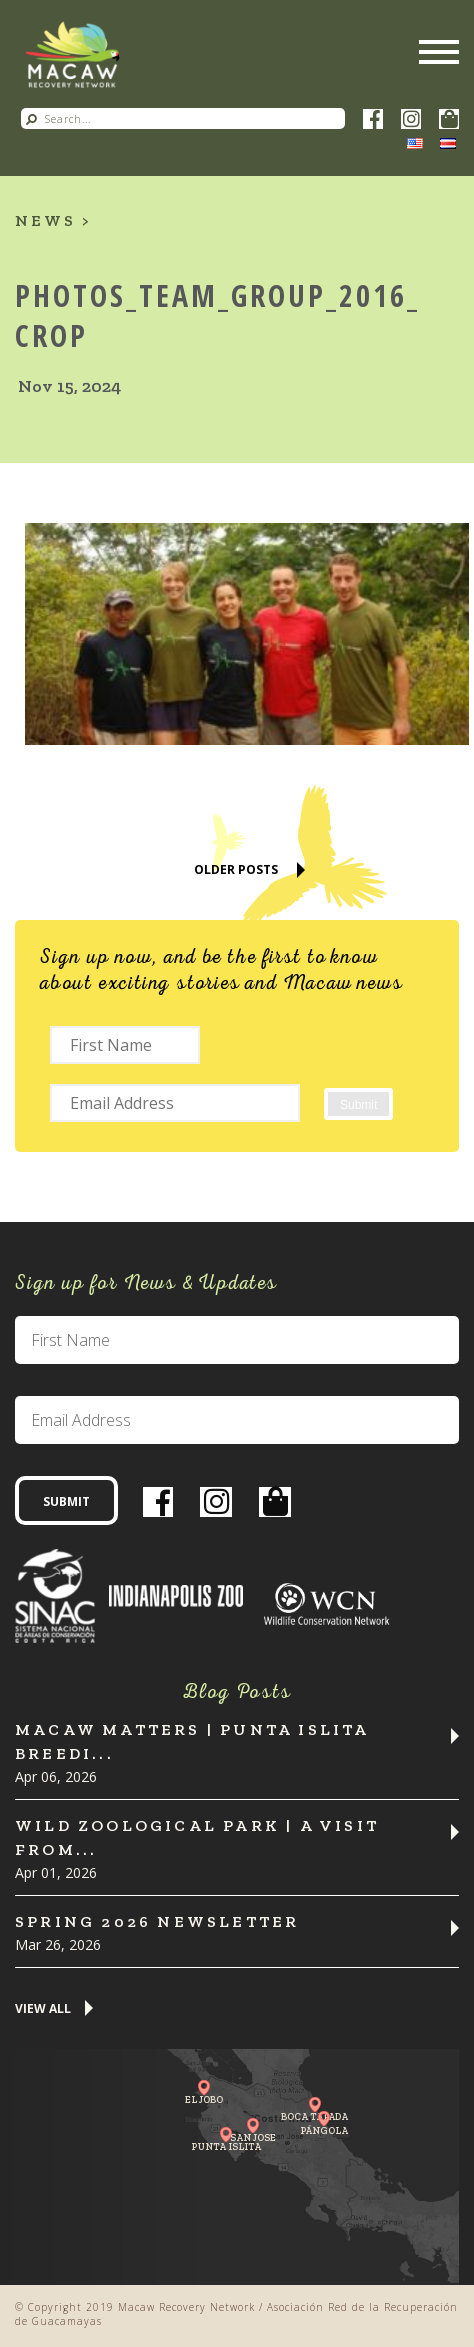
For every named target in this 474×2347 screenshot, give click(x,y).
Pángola (324, 2130)
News (45, 220)
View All (43, 2009)
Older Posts (236, 869)
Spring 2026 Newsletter (157, 1921)
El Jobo (204, 2099)
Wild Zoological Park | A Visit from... (197, 1837)
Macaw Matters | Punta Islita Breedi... (192, 1741)
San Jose (253, 2137)
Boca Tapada (314, 2116)
